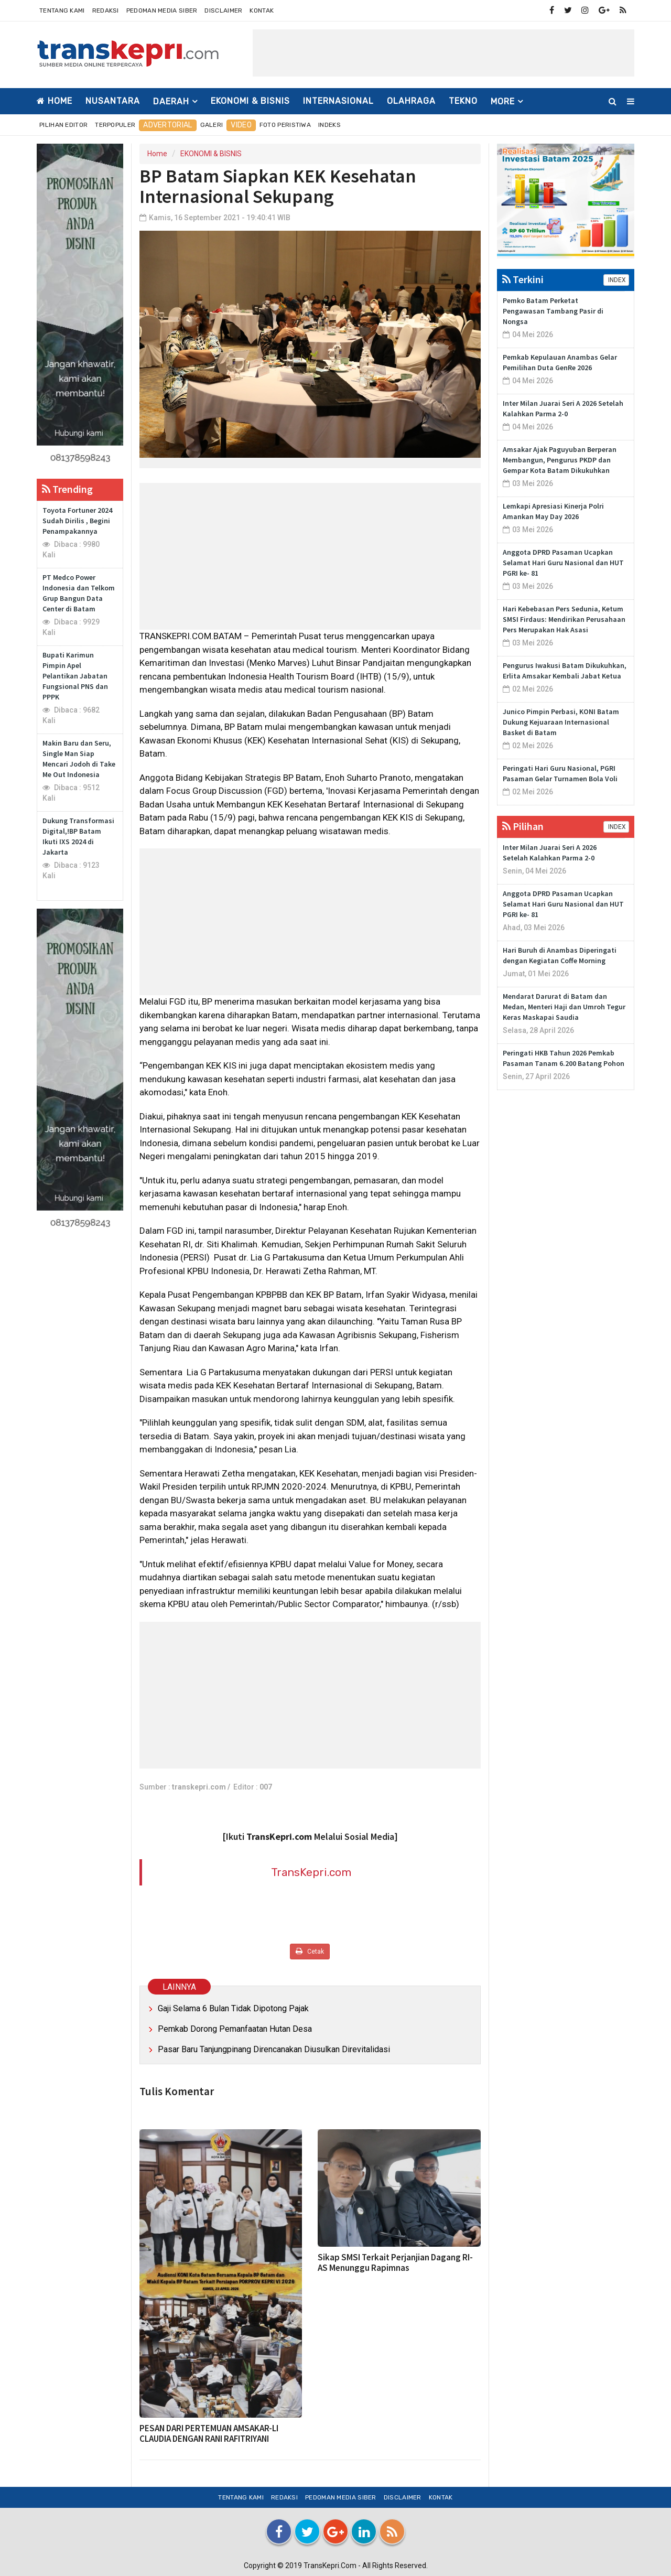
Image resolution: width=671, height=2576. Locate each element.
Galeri (211, 124)
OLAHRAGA (411, 101)
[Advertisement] (443, 53)
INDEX (616, 280)
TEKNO (463, 101)
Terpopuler (115, 124)
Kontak (262, 10)
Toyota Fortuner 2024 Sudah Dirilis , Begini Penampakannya (77, 520)
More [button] (503, 101)
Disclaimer (223, 10)
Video (241, 125)
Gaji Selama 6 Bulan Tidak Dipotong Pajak (233, 2008)
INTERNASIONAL (338, 101)
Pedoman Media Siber (162, 10)
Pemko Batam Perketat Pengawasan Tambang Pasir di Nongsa (553, 311)
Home (54, 101)
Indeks (329, 124)
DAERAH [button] (171, 101)
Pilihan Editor (63, 124)
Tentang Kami (62, 10)
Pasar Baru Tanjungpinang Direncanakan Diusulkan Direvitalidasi (274, 2049)
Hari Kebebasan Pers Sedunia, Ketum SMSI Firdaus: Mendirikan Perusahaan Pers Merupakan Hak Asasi (564, 619)
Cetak (310, 1951)
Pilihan (523, 826)
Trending (67, 488)
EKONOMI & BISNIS (250, 101)
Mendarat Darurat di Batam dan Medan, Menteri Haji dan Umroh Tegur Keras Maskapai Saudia (564, 1006)
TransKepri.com (311, 1872)
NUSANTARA (112, 101)
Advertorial (167, 125)
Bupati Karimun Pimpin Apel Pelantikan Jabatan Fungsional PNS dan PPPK (75, 676)
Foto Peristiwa (285, 124)
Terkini (523, 279)
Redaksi (105, 10)
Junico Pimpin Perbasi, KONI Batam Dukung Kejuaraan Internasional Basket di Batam (561, 722)
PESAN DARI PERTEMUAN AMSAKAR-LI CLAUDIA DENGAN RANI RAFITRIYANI (208, 2433)
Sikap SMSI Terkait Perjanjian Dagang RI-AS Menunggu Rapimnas (395, 2262)
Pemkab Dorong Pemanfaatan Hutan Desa (235, 2029)
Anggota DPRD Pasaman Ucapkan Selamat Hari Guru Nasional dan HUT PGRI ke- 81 (563, 562)
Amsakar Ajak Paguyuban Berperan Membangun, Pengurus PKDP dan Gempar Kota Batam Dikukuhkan (559, 460)
